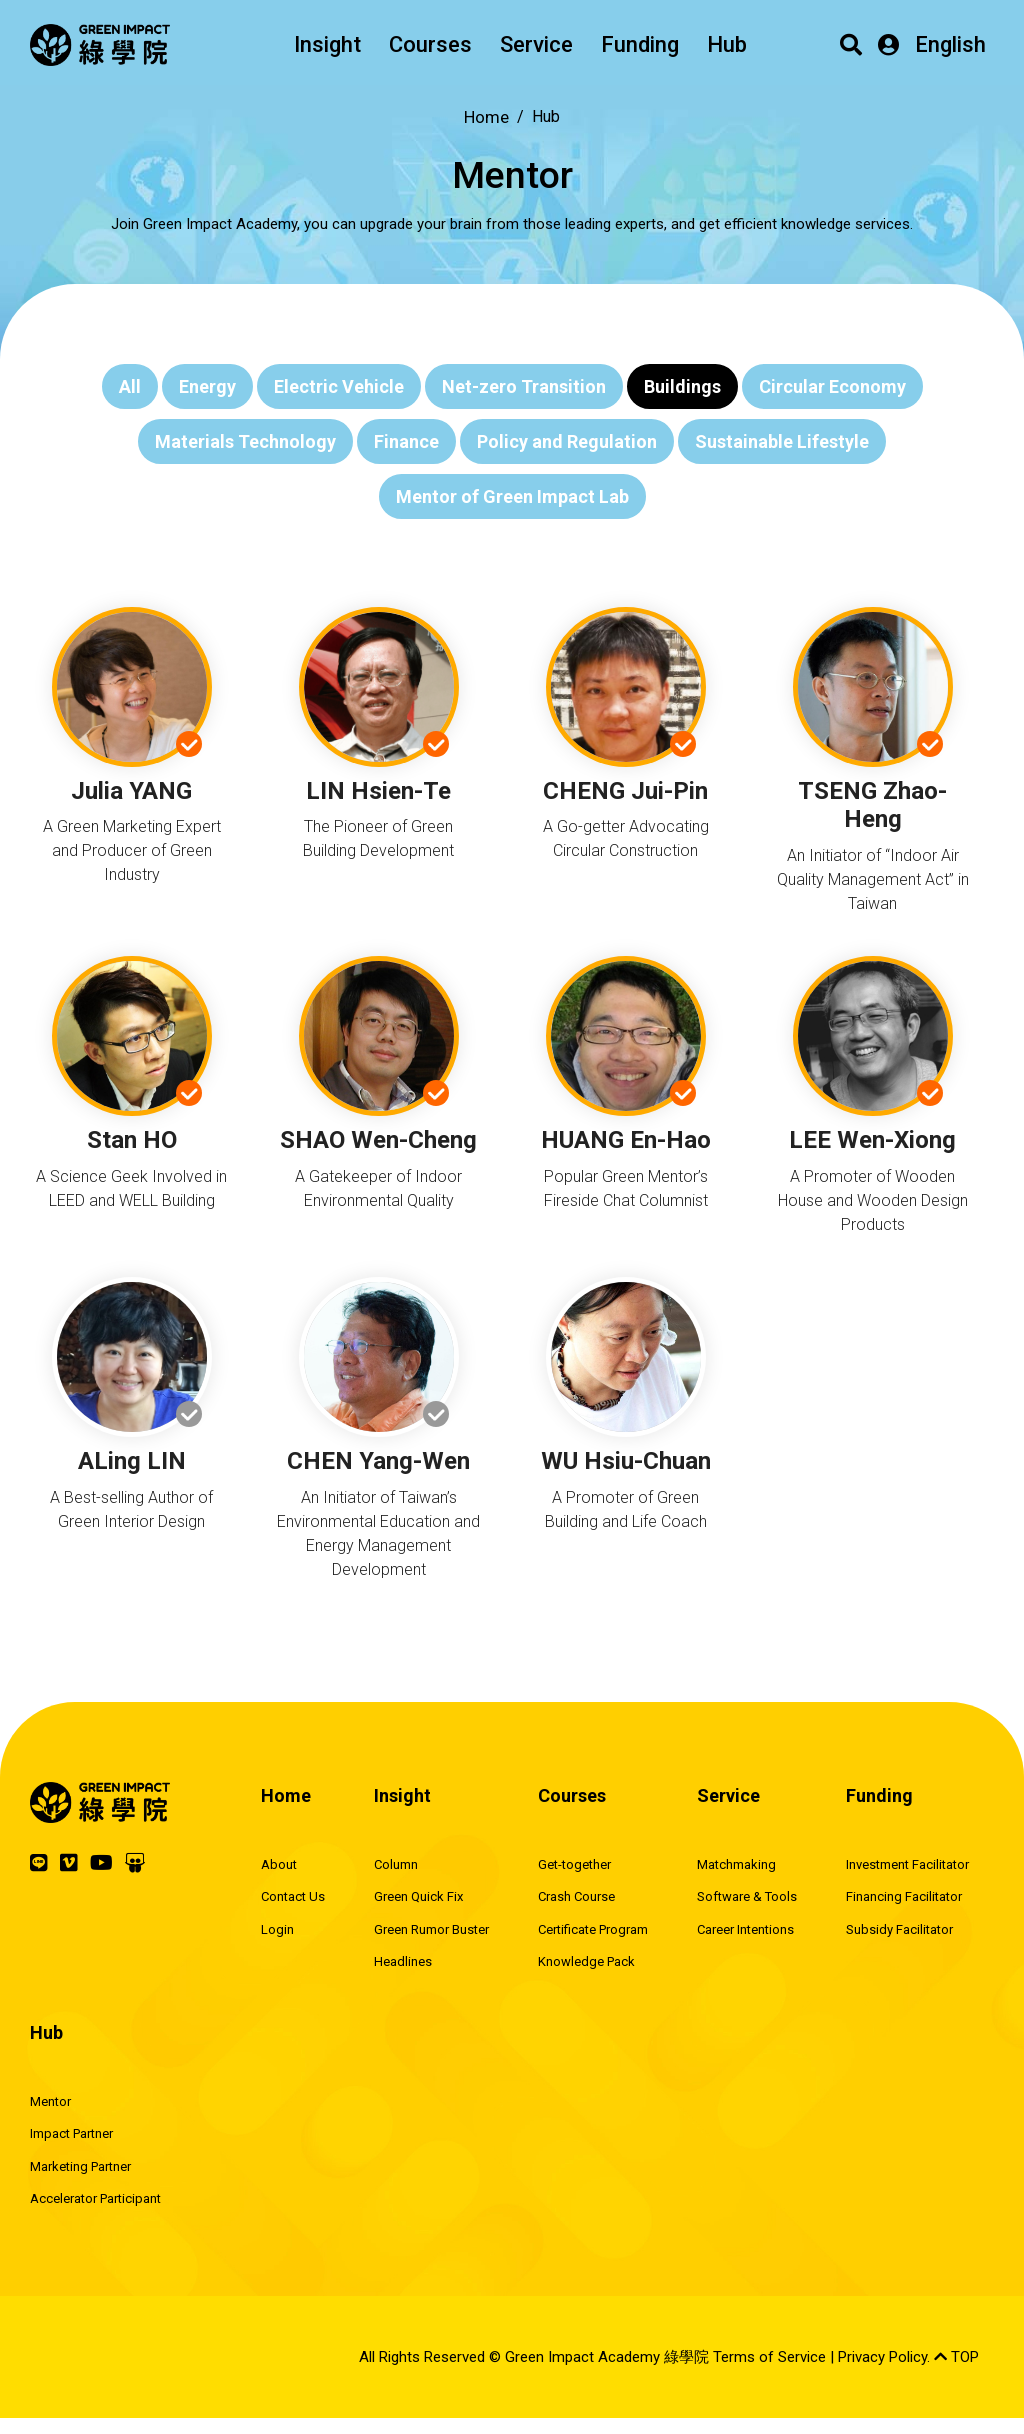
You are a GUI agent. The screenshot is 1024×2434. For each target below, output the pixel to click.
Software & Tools (747, 1896)
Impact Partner (71, 2133)
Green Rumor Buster (431, 1929)
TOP (956, 2357)
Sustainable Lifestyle (782, 441)
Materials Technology (245, 441)
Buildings (682, 386)
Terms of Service (769, 2357)
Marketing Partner (80, 2166)
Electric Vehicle (339, 386)
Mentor (50, 2101)
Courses (430, 44)
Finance (406, 441)
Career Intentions (745, 1929)
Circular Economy (832, 386)
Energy (207, 386)
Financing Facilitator (904, 1896)
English (950, 44)
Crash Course (576, 1896)
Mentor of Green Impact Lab (512, 496)
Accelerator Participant (95, 2198)
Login (277, 1929)
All (130, 386)
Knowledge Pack (586, 1961)
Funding (640, 44)
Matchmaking (736, 1864)
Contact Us (293, 1896)
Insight (327, 44)
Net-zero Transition (524, 386)
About (279, 1864)
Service (536, 44)
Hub (727, 44)
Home (486, 117)
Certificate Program (593, 1929)
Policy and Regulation (567, 441)
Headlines (403, 1961)
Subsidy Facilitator (899, 1929)
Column (396, 1864)
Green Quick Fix (418, 1896)
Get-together (574, 1864)
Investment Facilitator (907, 1864)
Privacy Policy (882, 2357)
